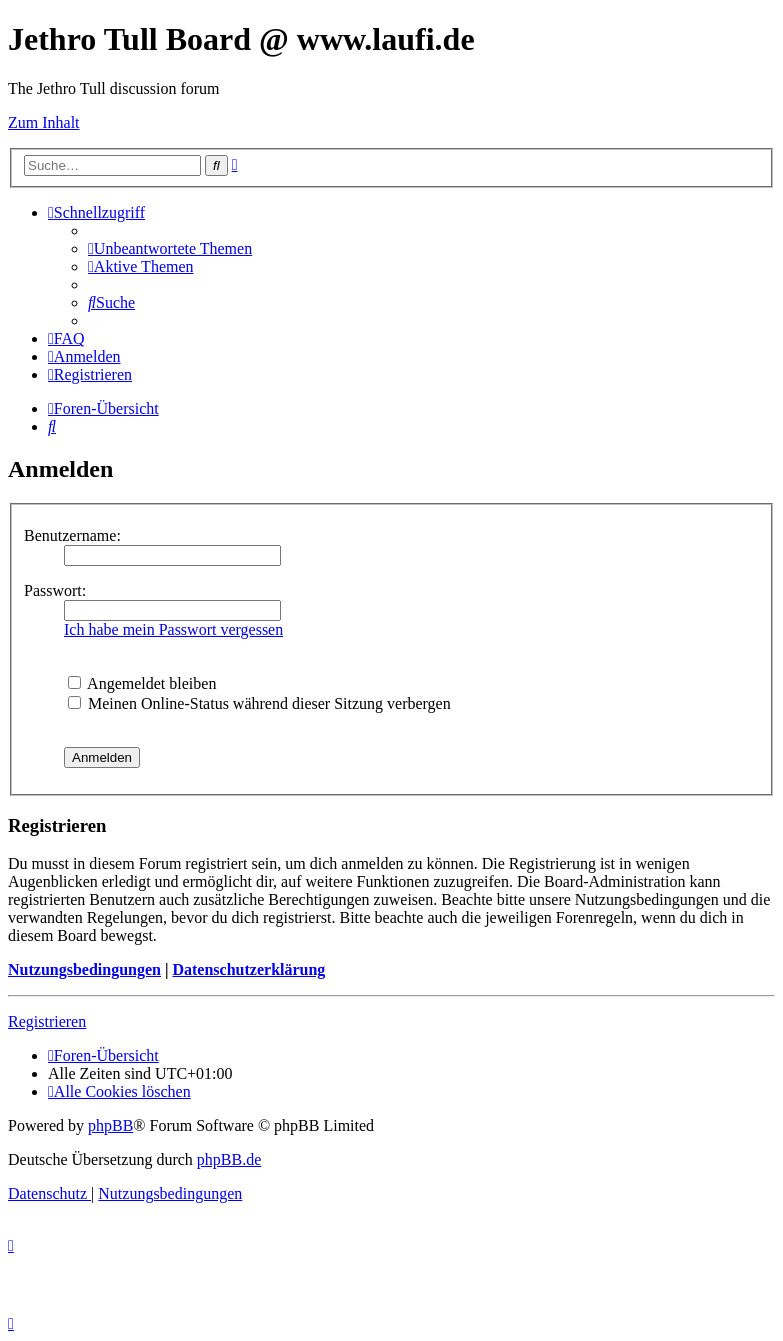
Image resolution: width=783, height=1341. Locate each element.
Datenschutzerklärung (248, 969)
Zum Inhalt (44, 122)
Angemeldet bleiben (142, 683)
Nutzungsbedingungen (84, 969)
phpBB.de (229, 1159)
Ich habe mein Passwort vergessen (173, 629)
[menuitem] (170, 248)
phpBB (110, 1125)
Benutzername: (72, 535)
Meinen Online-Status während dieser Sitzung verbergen (259, 703)
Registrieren (47, 1021)
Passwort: (55, 590)
